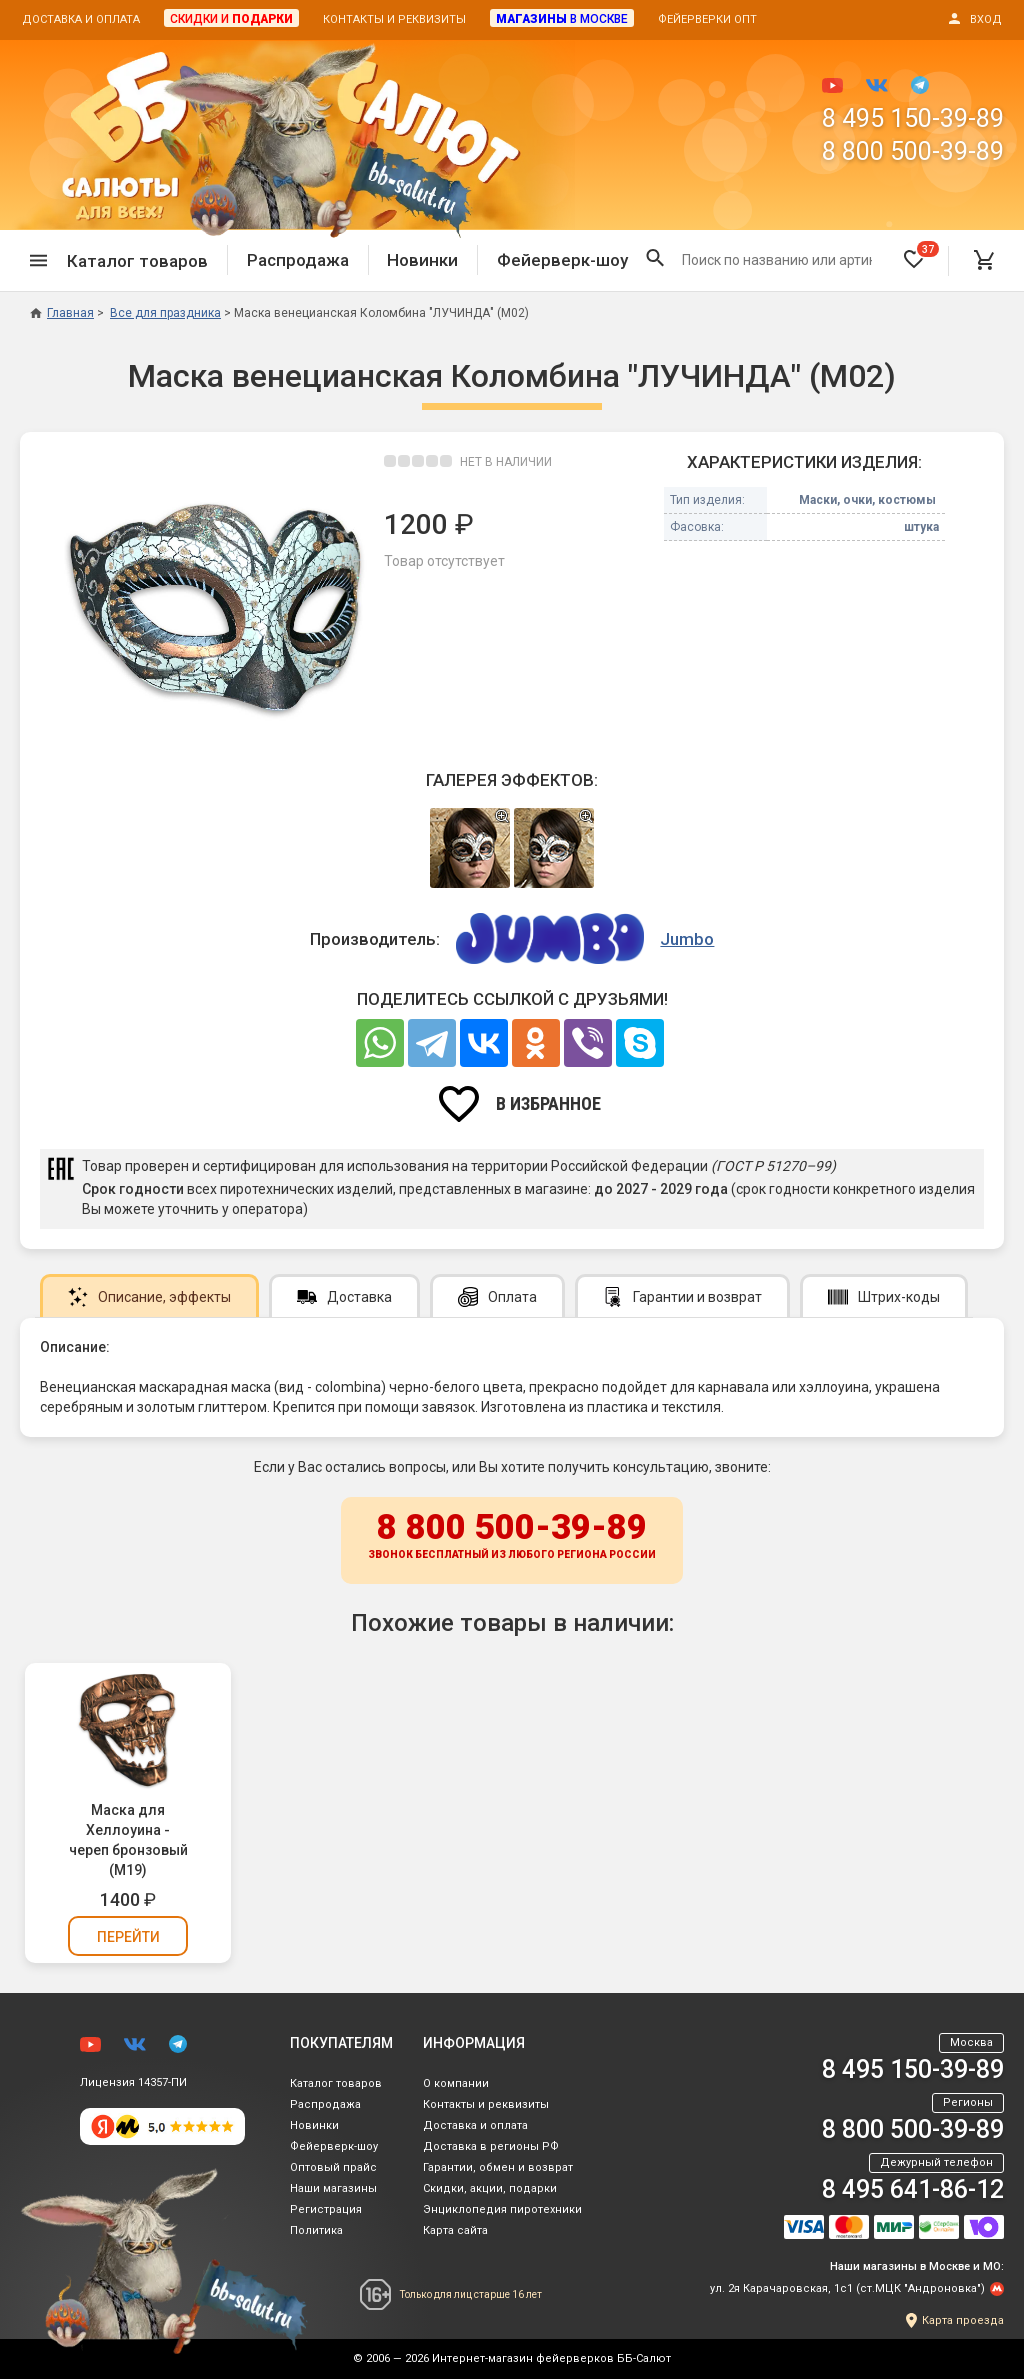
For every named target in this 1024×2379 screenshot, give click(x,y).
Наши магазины (333, 2188)
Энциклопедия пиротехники (502, 2209)
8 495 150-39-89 (913, 118)
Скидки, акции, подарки (490, 2188)
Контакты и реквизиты (394, 19)
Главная (62, 313)
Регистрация (326, 2209)
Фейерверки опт (707, 19)
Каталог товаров (336, 2083)
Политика (316, 2230)
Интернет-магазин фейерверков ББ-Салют (551, 2358)
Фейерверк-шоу (562, 260)
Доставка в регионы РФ (491, 2146)
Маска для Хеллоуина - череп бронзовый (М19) (128, 1840)
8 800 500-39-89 (913, 151)
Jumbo (687, 939)
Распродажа (298, 260)
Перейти (128, 1937)
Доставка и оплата (81, 19)
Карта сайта (455, 2230)
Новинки (422, 260)
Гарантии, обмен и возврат (498, 2167)
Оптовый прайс (333, 2167)
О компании (456, 2083)
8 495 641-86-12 (913, 2189)
